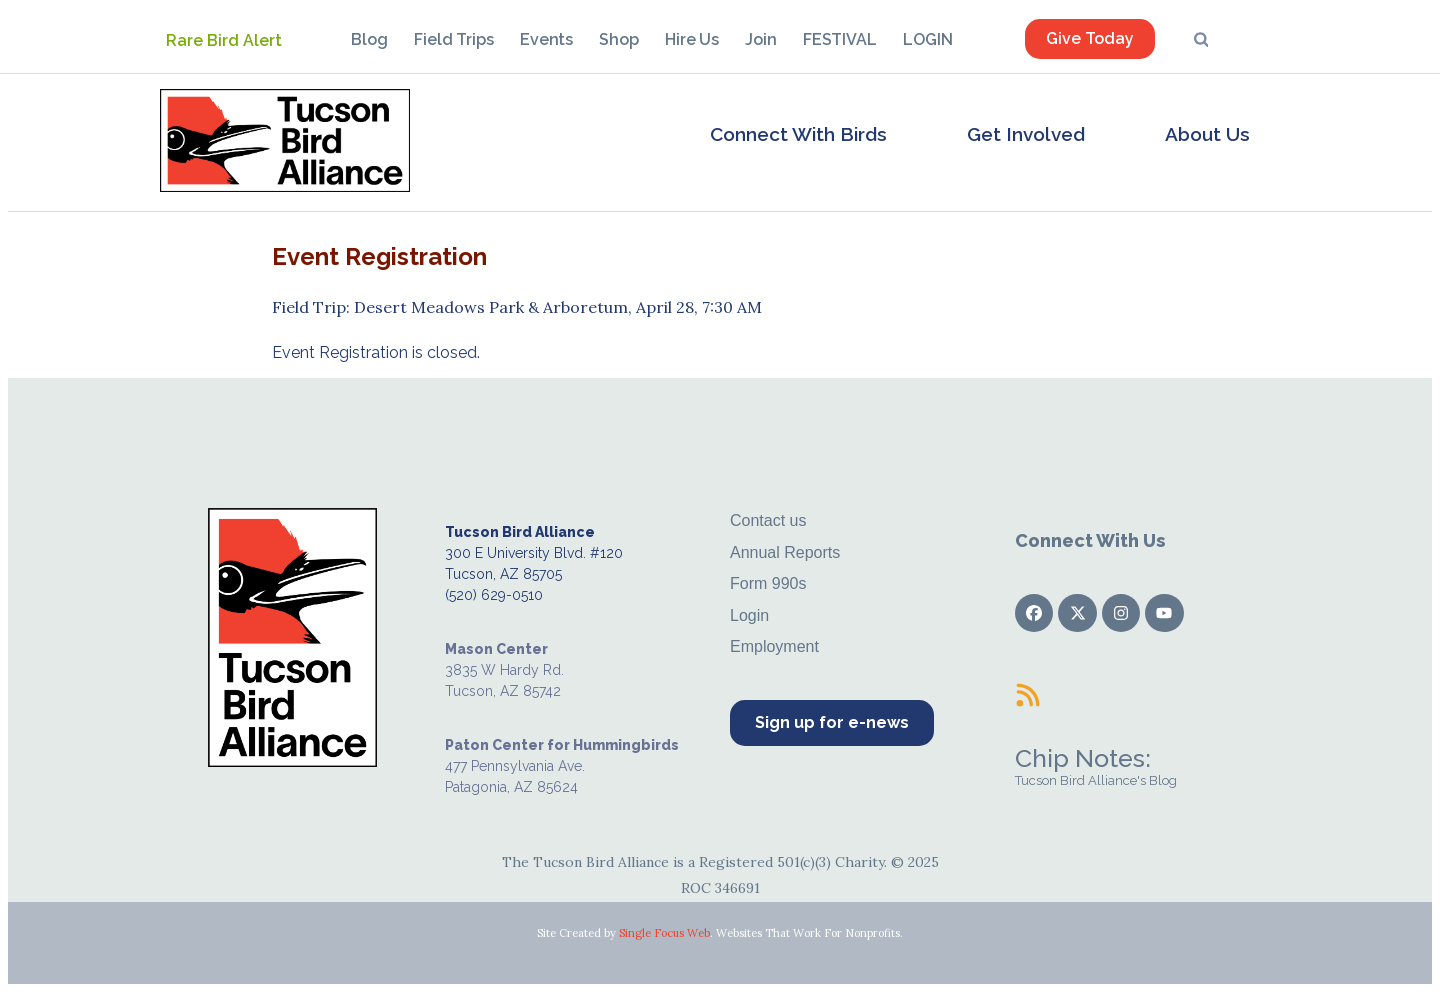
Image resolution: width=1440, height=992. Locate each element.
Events (546, 39)
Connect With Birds (798, 134)
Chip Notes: (1083, 758)
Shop (619, 39)
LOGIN (928, 39)
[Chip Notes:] (1028, 695)
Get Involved (1026, 134)
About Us (1207, 134)
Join (761, 39)
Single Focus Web (664, 933)
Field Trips (454, 39)
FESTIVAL (840, 39)
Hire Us (692, 39)
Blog (369, 39)
